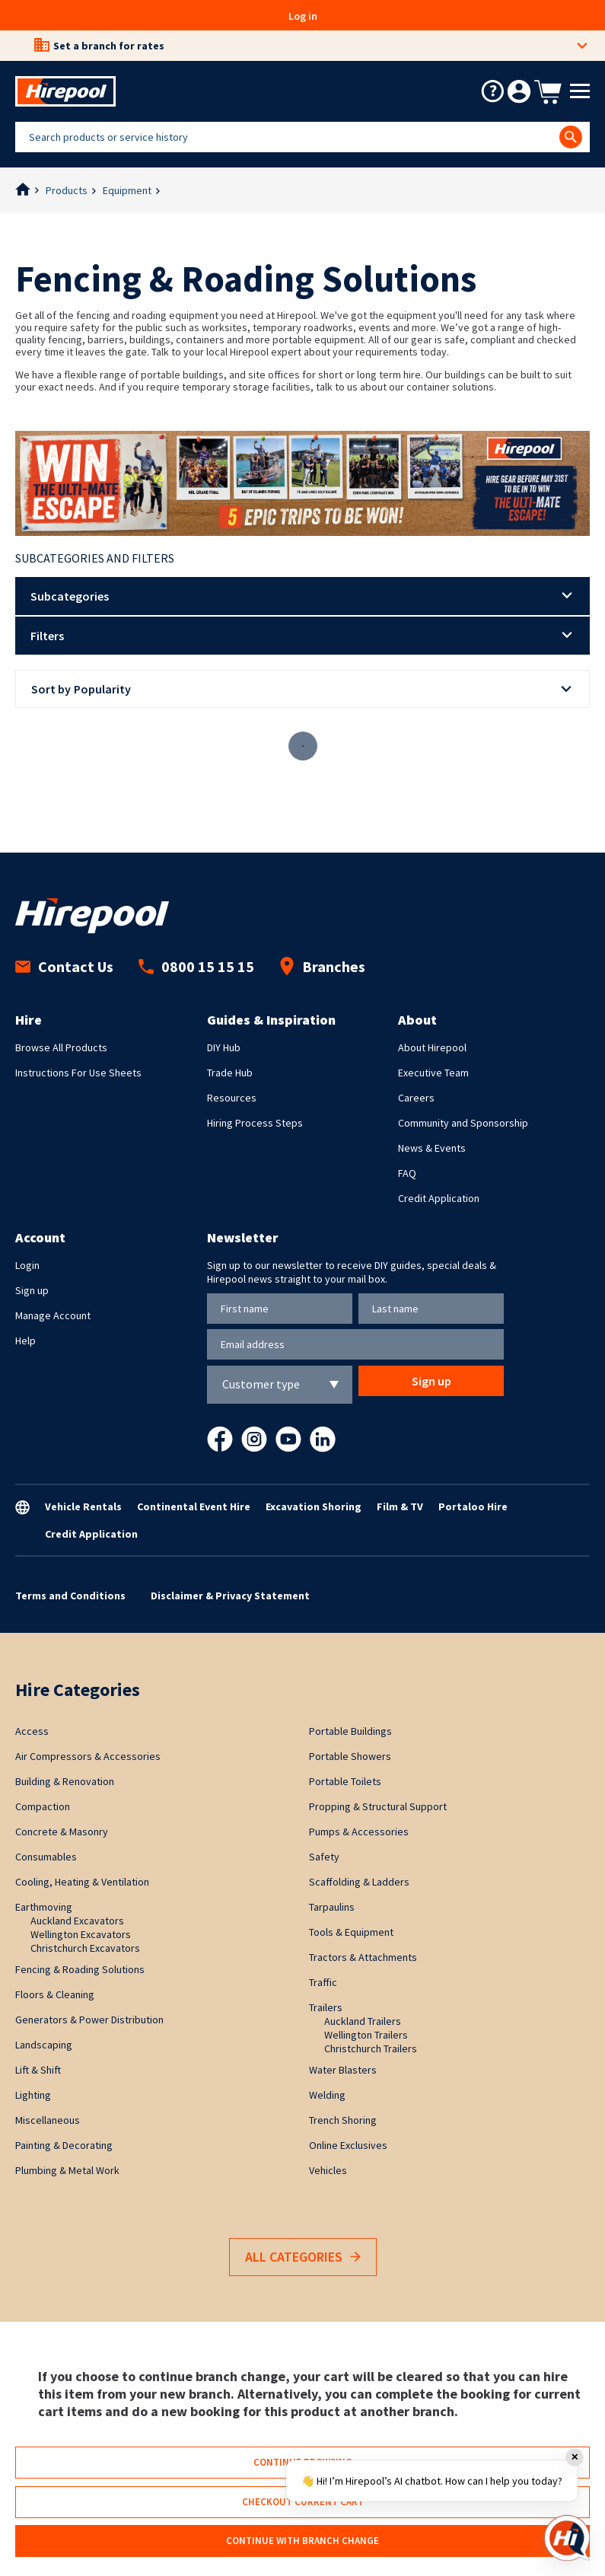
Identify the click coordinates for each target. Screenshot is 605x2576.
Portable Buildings (350, 1731)
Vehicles (328, 2170)
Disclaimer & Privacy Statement (230, 1595)
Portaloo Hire (473, 1506)
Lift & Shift (38, 2070)
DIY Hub (223, 1047)
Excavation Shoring (313, 1506)
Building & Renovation (64, 1781)
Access (32, 1731)
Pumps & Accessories (359, 1831)
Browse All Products (61, 1047)
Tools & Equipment (351, 1932)
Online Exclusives (348, 2145)
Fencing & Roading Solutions (80, 1969)
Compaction (42, 1806)
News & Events (432, 1148)
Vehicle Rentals (83, 1506)
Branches (322, 966)
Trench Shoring (343, 2120)
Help (25, 1340)
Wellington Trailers (366, 2035)
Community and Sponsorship (463, 1123)
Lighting (33, 2095)
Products (67, 190)
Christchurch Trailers (370, 2048)
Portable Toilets (345, 1781)
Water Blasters (343, 2070)
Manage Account (53, 1315)
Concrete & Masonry (61, 1831)
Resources (231, 1098)
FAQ (407, 1173)
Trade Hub (230, 1072)
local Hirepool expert (253, 352)
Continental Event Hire (193, 1506)
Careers (416, 1098)
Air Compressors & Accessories (88, 1756)
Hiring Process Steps (255, 1123)
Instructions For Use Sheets (78, 1072)
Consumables (46, 1856)
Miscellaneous (47, 2120)
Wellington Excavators (80, 1934)
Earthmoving (43, 1907)
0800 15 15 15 (196, 966)
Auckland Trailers (362, 2021)
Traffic (323, 1982)
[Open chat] (567, 2538)
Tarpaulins (332, 1907)
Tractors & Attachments (363, 1957)
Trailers (325, 2007)
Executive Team (433, 1072)
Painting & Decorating (64, 2145)
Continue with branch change (302, 2540)
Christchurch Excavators (85, 1948)
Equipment (127, 190)
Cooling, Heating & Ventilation (82, 1882)
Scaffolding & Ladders (359, 1882)
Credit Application (438, 1198)
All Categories (303, 2257)
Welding (327, 2095)
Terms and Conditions (70, 1595)
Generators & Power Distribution (89, 2019)
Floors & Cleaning (54, 1994)
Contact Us (64, 966)
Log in (302, 16)
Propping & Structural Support (378, 1806)
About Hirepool (432, 1047)
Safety (324, 1856)
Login (27, 1265)
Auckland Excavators (77, 1920)
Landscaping (43, 2045)
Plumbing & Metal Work (67, 2170)
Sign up (32, 1290)
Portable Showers (350, 1756)
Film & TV (400, 1506)
